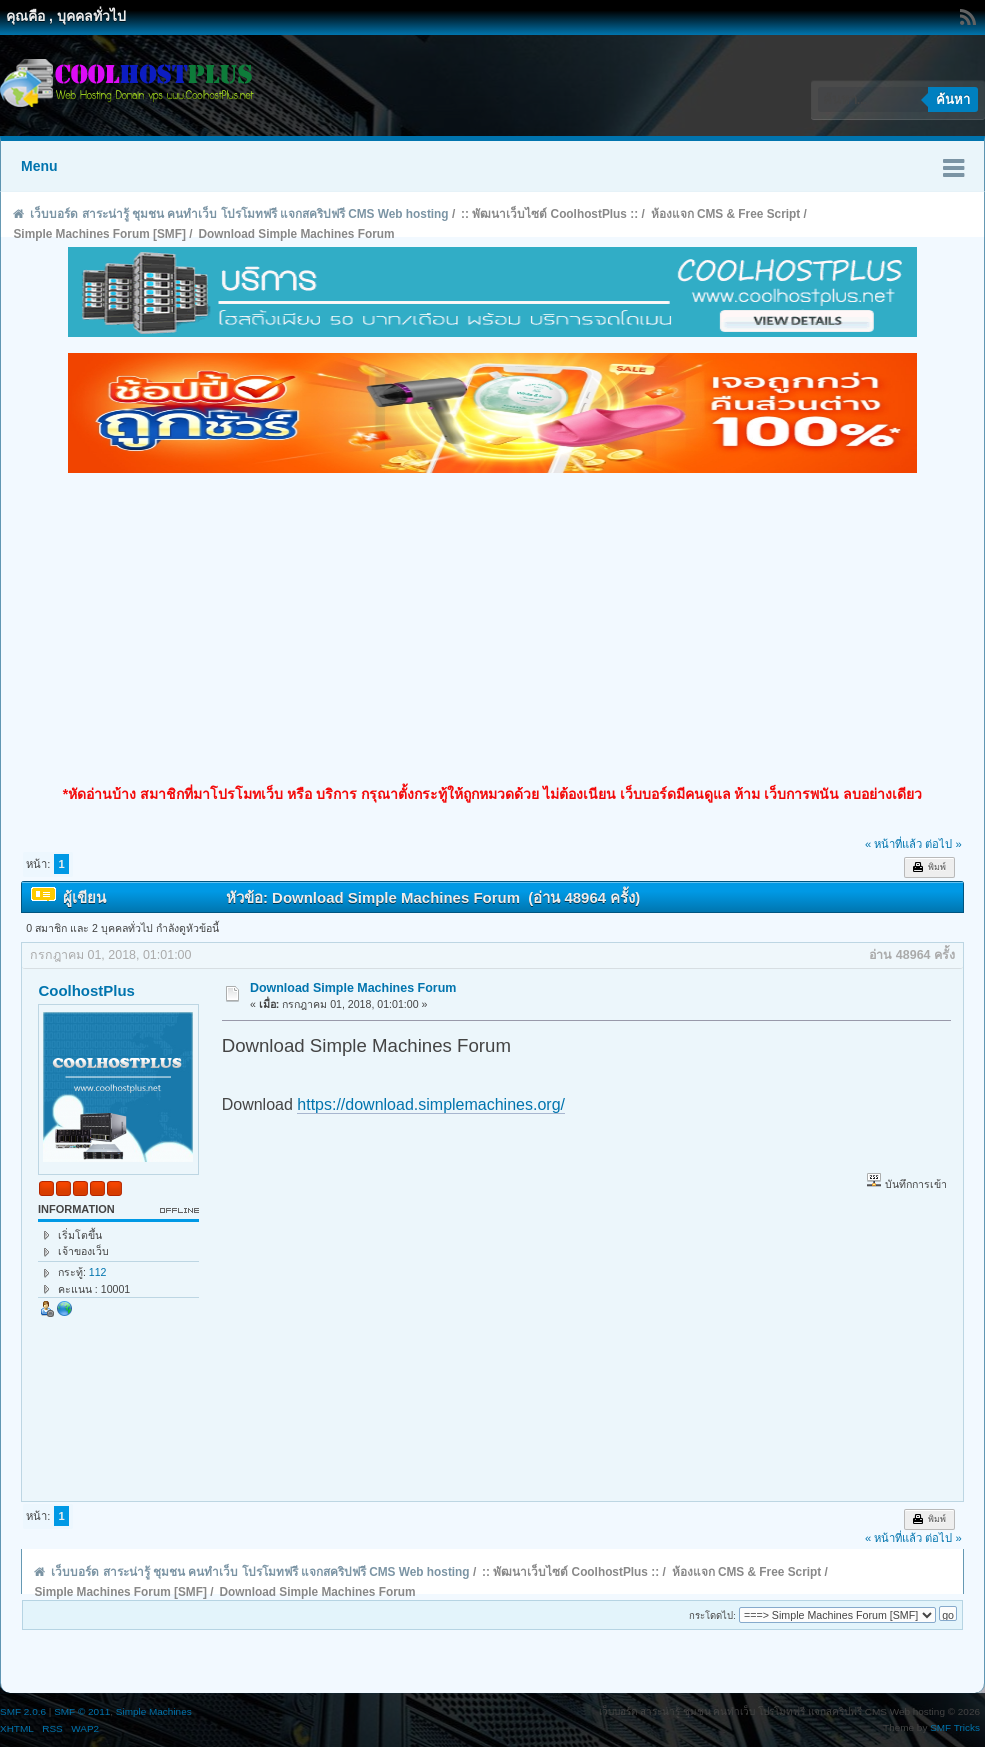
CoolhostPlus (86, 990)
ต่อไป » (943, 844)
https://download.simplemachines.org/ (431, 1104)
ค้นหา (953, 99)
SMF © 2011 (82, 1711)
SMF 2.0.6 (23, 1711)
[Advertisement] (492, 629)
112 (98, 1272)
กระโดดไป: (712, 1615)
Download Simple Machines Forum (353, 988)
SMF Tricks (955, 1727)
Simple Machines (154, 1711)
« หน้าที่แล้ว (893, 844)
